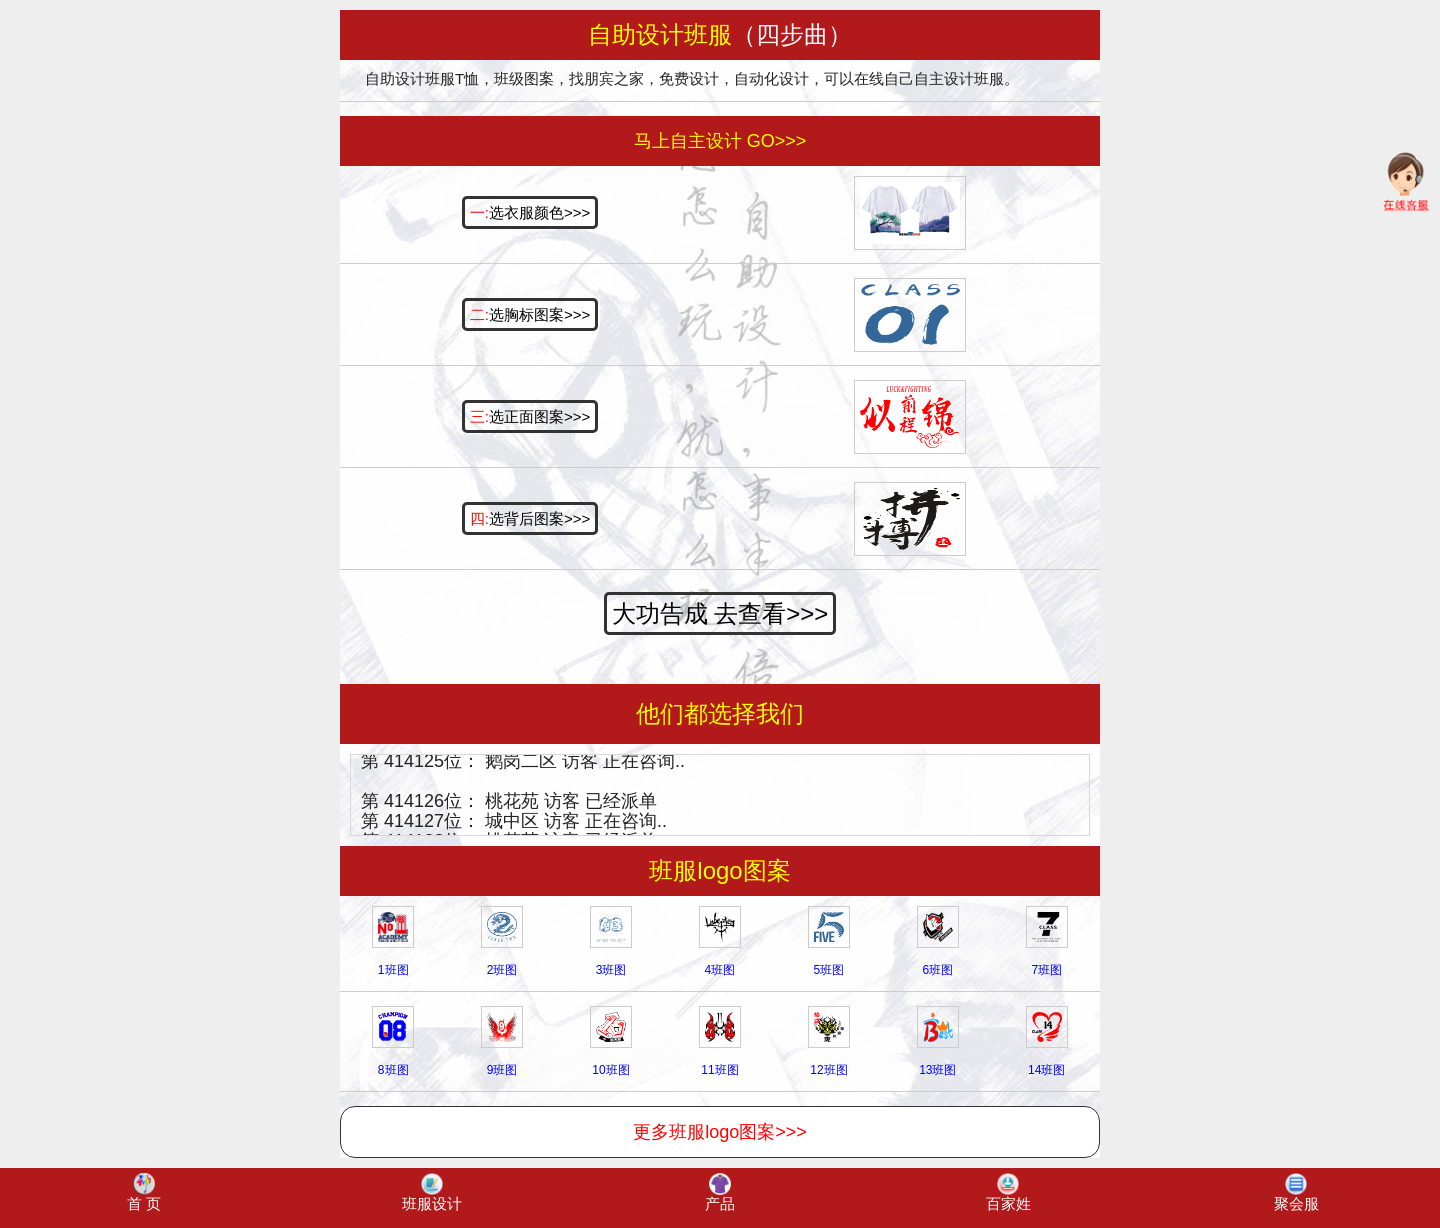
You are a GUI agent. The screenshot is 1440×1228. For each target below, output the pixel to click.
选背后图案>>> (530, 518)
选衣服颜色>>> (530, 212)
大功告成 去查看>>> (720, 613)
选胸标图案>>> (530, 314)
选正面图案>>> (530, 416)
